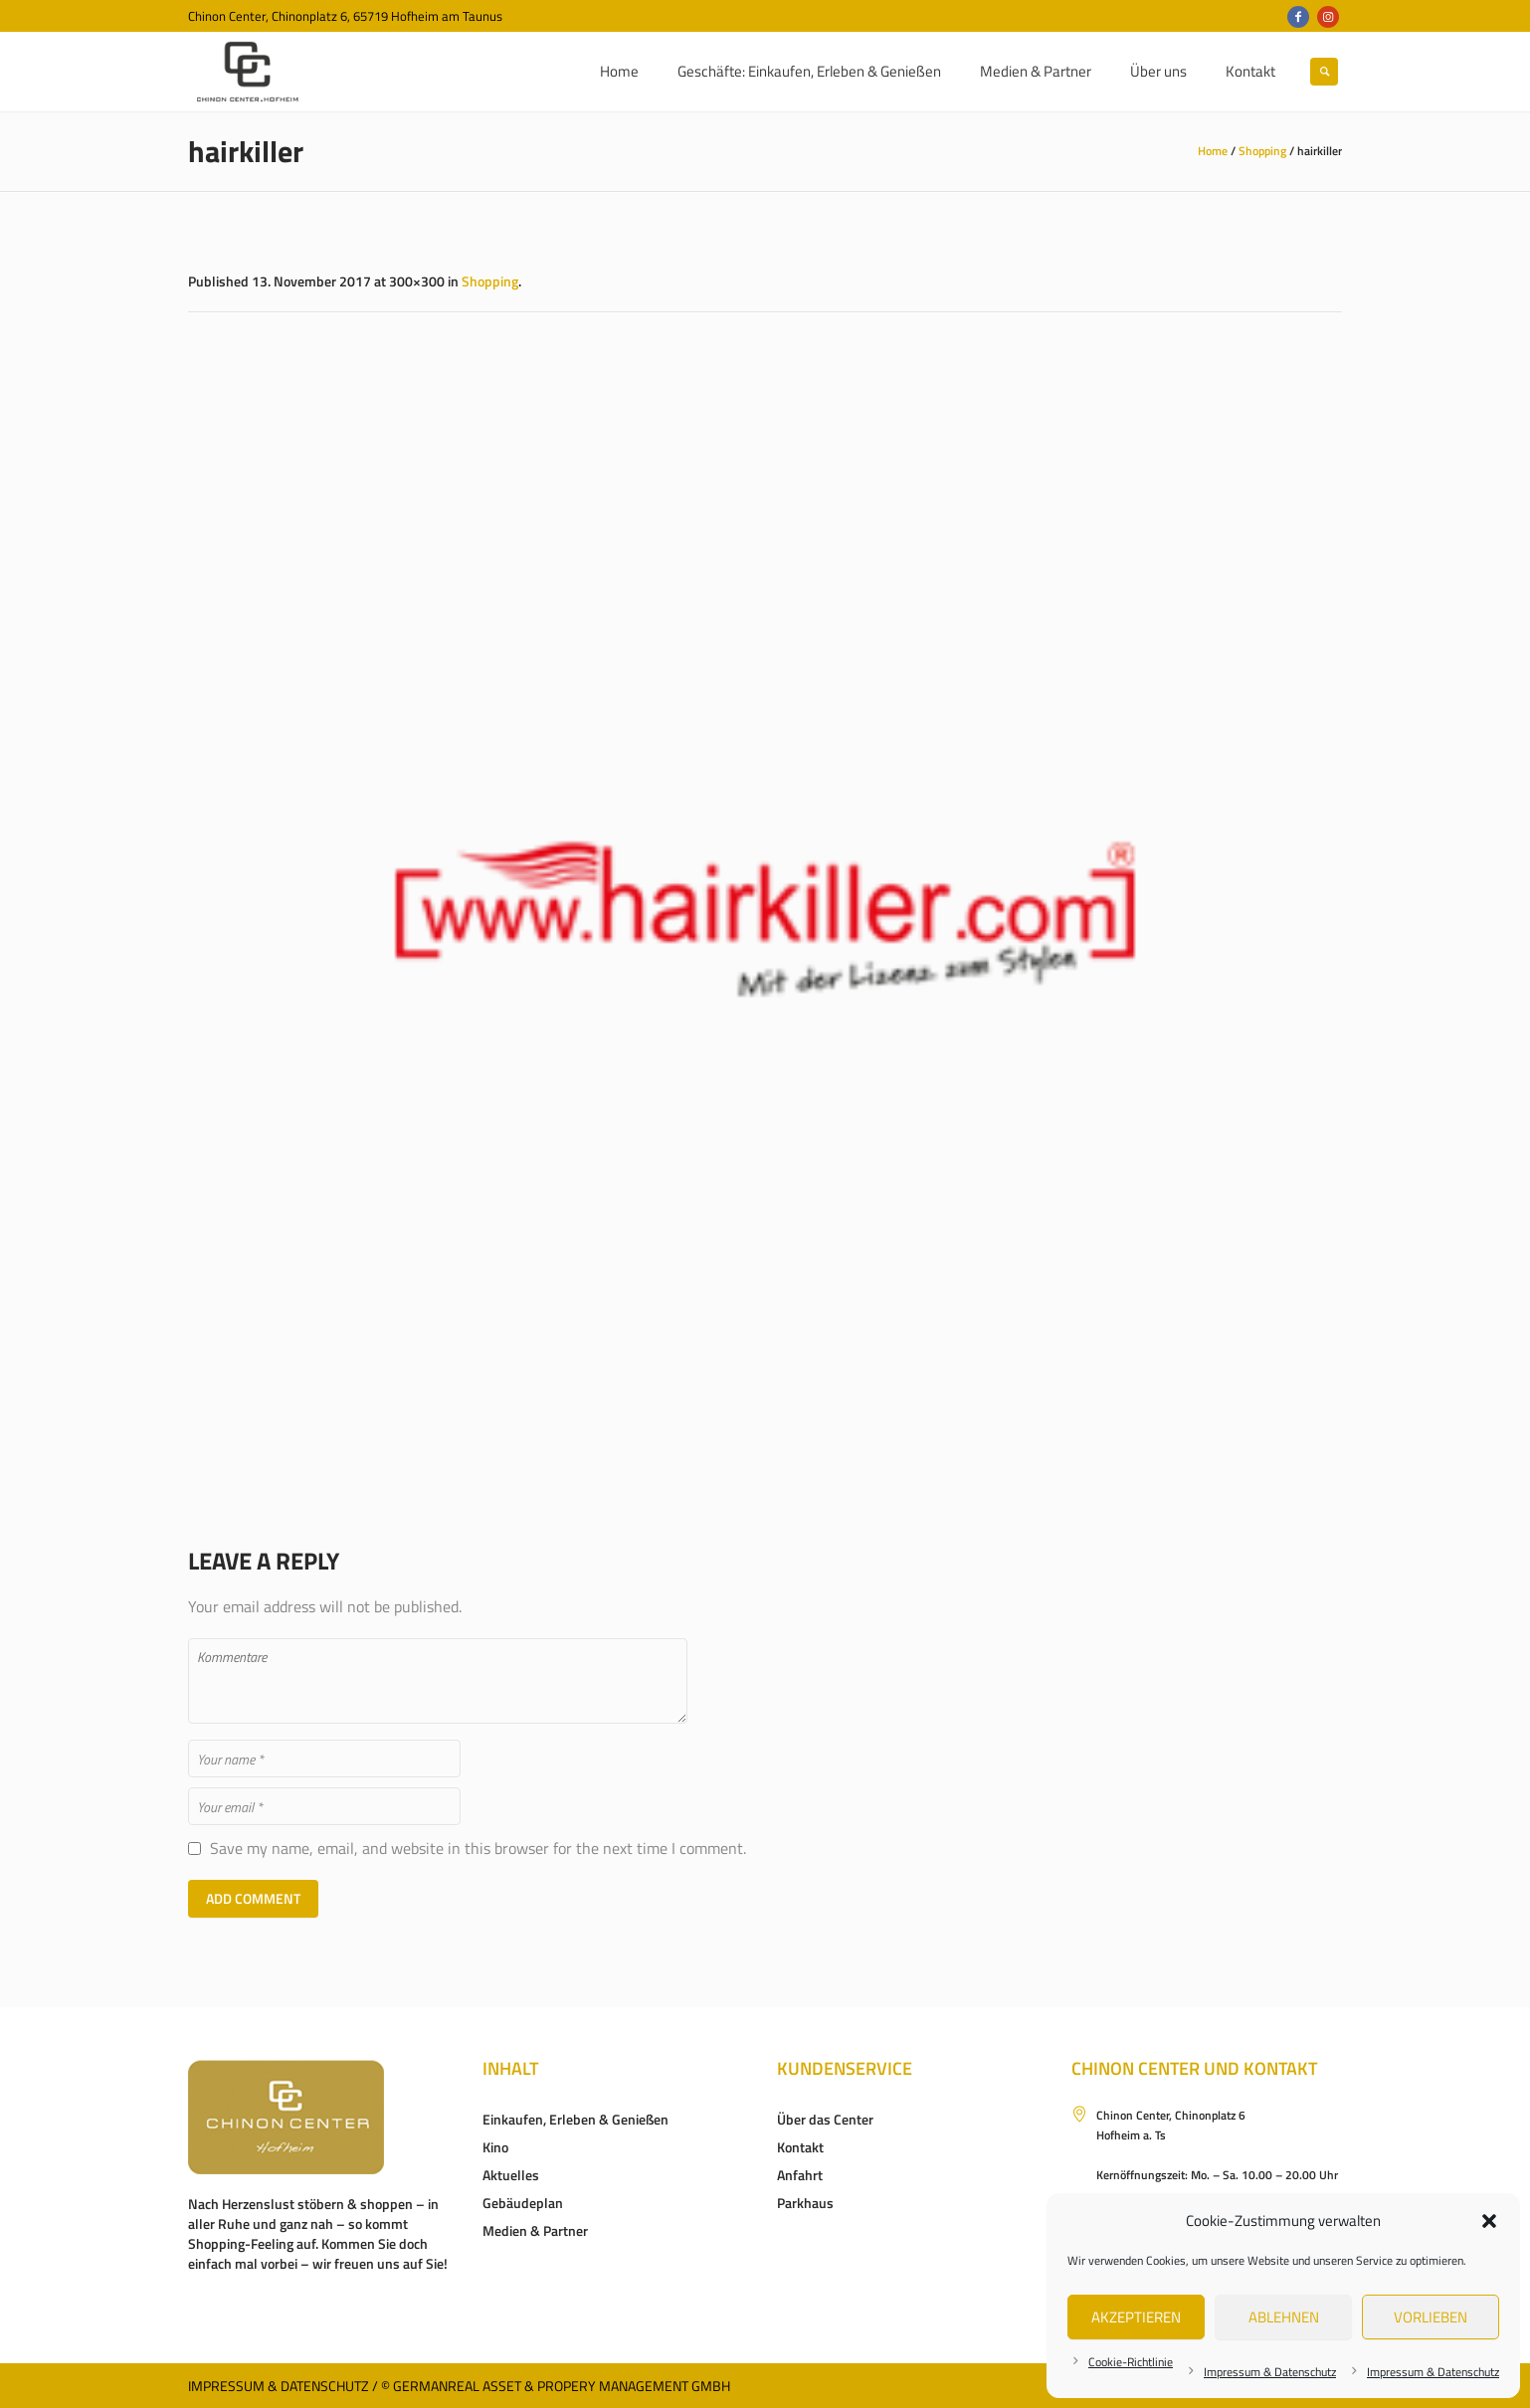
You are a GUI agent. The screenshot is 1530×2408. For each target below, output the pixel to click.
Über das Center (825, 2119)
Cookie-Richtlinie (1130, 2361)
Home (1213, 150)
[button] (1489, 2221)
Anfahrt (800, 2174)
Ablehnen (1283, 2317)
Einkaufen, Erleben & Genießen (575, 2119)
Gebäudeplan (522, 2202)
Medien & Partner (535, 2230)
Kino (495, 2146)
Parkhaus (805, 2202)
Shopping (1262, 150)
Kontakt (800, 2146)
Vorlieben (1430, 2317)
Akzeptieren (1136, 2317)
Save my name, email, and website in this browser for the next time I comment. (478, 1848)
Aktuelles (510, 2174)
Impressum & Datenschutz (1270, 2371)
